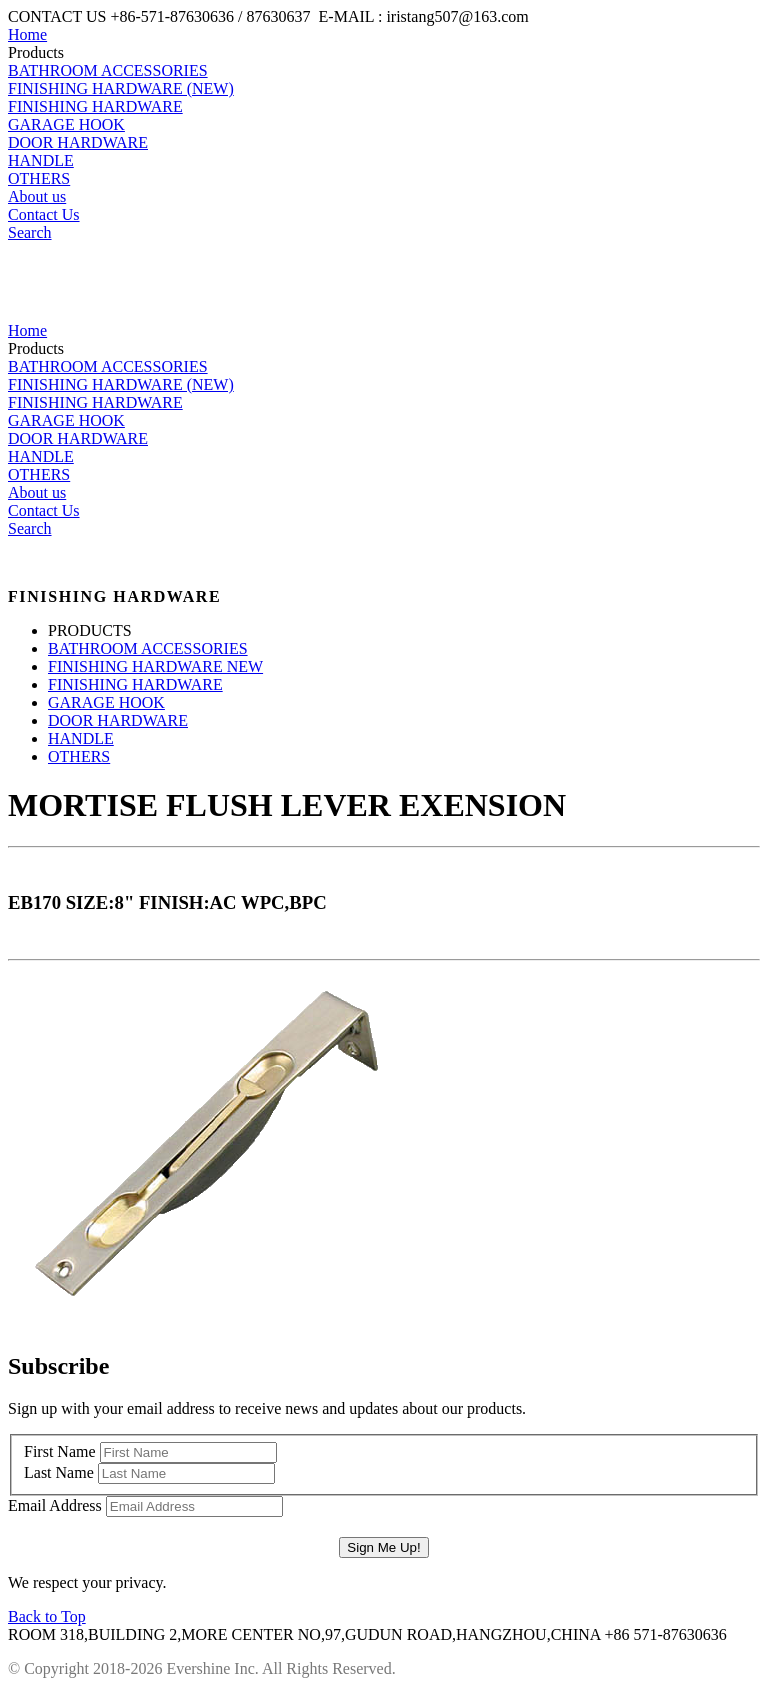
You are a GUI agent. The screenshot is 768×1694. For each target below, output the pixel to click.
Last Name (59, 1472)
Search (30, 232)
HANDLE (41, 160)
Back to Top (47, 1616)
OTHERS (39, 178)
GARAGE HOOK (66, 124)
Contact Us (44, 214)
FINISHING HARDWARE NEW (155, 666)
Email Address (55, 1505)
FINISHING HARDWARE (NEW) (121, 88)
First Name (60, 1451)
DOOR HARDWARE (78, 142)
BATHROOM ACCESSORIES (108, 70)
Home (27, 34)
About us (37, 196)
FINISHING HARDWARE (95, 106)
